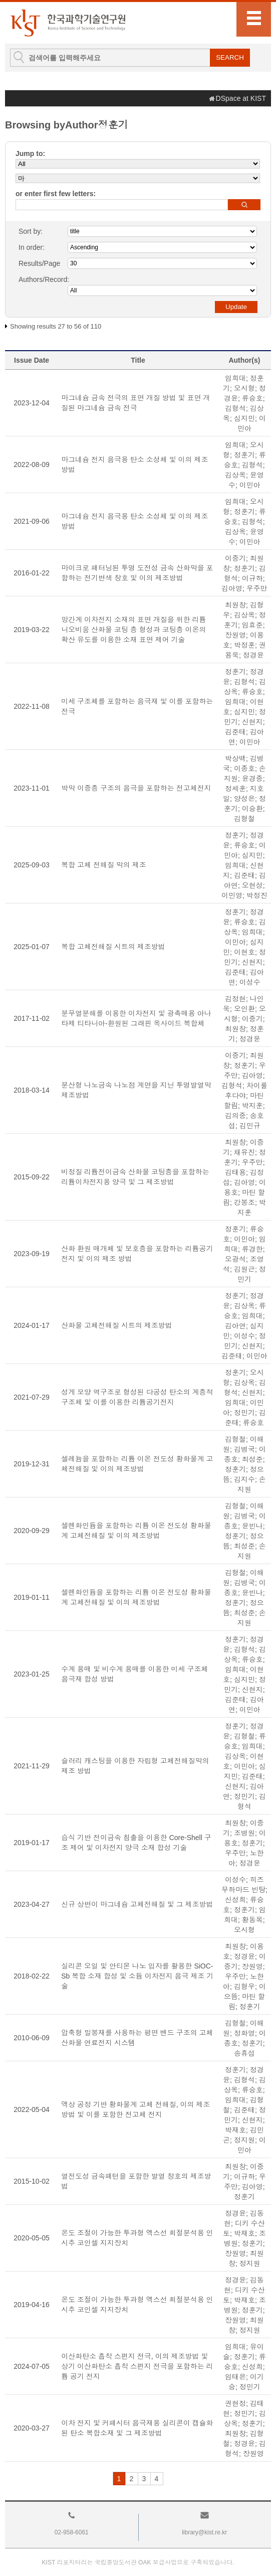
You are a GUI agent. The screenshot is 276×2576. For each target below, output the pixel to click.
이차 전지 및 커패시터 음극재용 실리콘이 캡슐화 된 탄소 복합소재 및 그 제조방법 (137, 2428)
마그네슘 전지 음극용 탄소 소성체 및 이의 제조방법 (134, 465)
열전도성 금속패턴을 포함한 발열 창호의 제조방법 (136, 2181)
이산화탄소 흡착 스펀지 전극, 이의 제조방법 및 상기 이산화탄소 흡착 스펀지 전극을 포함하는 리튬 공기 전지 (137, 2366)
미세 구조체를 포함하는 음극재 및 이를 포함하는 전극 (137, 706)
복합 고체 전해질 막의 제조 (103, 865)
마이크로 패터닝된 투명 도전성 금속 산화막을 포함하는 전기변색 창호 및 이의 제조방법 (137, 573)
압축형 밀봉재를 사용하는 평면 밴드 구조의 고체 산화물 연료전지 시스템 (137, 2038)
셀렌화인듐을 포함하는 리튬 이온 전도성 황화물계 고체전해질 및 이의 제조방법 (136, 1531)
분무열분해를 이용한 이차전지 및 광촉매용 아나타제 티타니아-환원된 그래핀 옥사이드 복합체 (136, 1018)
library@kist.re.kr (204, 2532)
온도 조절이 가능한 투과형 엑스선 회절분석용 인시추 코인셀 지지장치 (137, 2238)
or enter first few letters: (56, 194)
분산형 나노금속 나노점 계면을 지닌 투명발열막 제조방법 (136, 1090)
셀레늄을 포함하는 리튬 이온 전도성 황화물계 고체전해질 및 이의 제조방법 (137, 1464)
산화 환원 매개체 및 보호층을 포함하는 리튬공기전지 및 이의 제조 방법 (137, 1254)
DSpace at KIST (241, 98)
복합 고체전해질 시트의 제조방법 (113, 947)
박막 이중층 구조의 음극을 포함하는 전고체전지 (136, 788)
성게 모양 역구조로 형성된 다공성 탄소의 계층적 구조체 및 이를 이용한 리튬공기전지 (137, 1397)
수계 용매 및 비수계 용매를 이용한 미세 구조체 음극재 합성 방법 (134, 1674)
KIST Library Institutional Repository (67, 23)
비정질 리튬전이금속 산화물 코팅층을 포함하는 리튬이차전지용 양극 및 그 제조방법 (135, 1177)
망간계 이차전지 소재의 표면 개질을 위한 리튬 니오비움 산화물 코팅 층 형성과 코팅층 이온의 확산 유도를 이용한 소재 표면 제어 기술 (133, 630)
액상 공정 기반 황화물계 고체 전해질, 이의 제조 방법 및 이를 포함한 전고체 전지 (135, 2109)
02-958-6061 (72, 2532)
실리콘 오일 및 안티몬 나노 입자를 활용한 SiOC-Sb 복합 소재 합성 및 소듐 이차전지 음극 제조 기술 (137, 1976)
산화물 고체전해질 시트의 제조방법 (116, 1325)
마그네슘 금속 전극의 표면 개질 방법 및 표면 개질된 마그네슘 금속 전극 (135, 403)
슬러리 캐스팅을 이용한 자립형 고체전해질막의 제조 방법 (135, 1766)
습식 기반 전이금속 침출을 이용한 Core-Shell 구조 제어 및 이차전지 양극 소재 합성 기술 (136, 1843)
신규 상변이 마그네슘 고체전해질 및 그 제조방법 (137, 1904)
